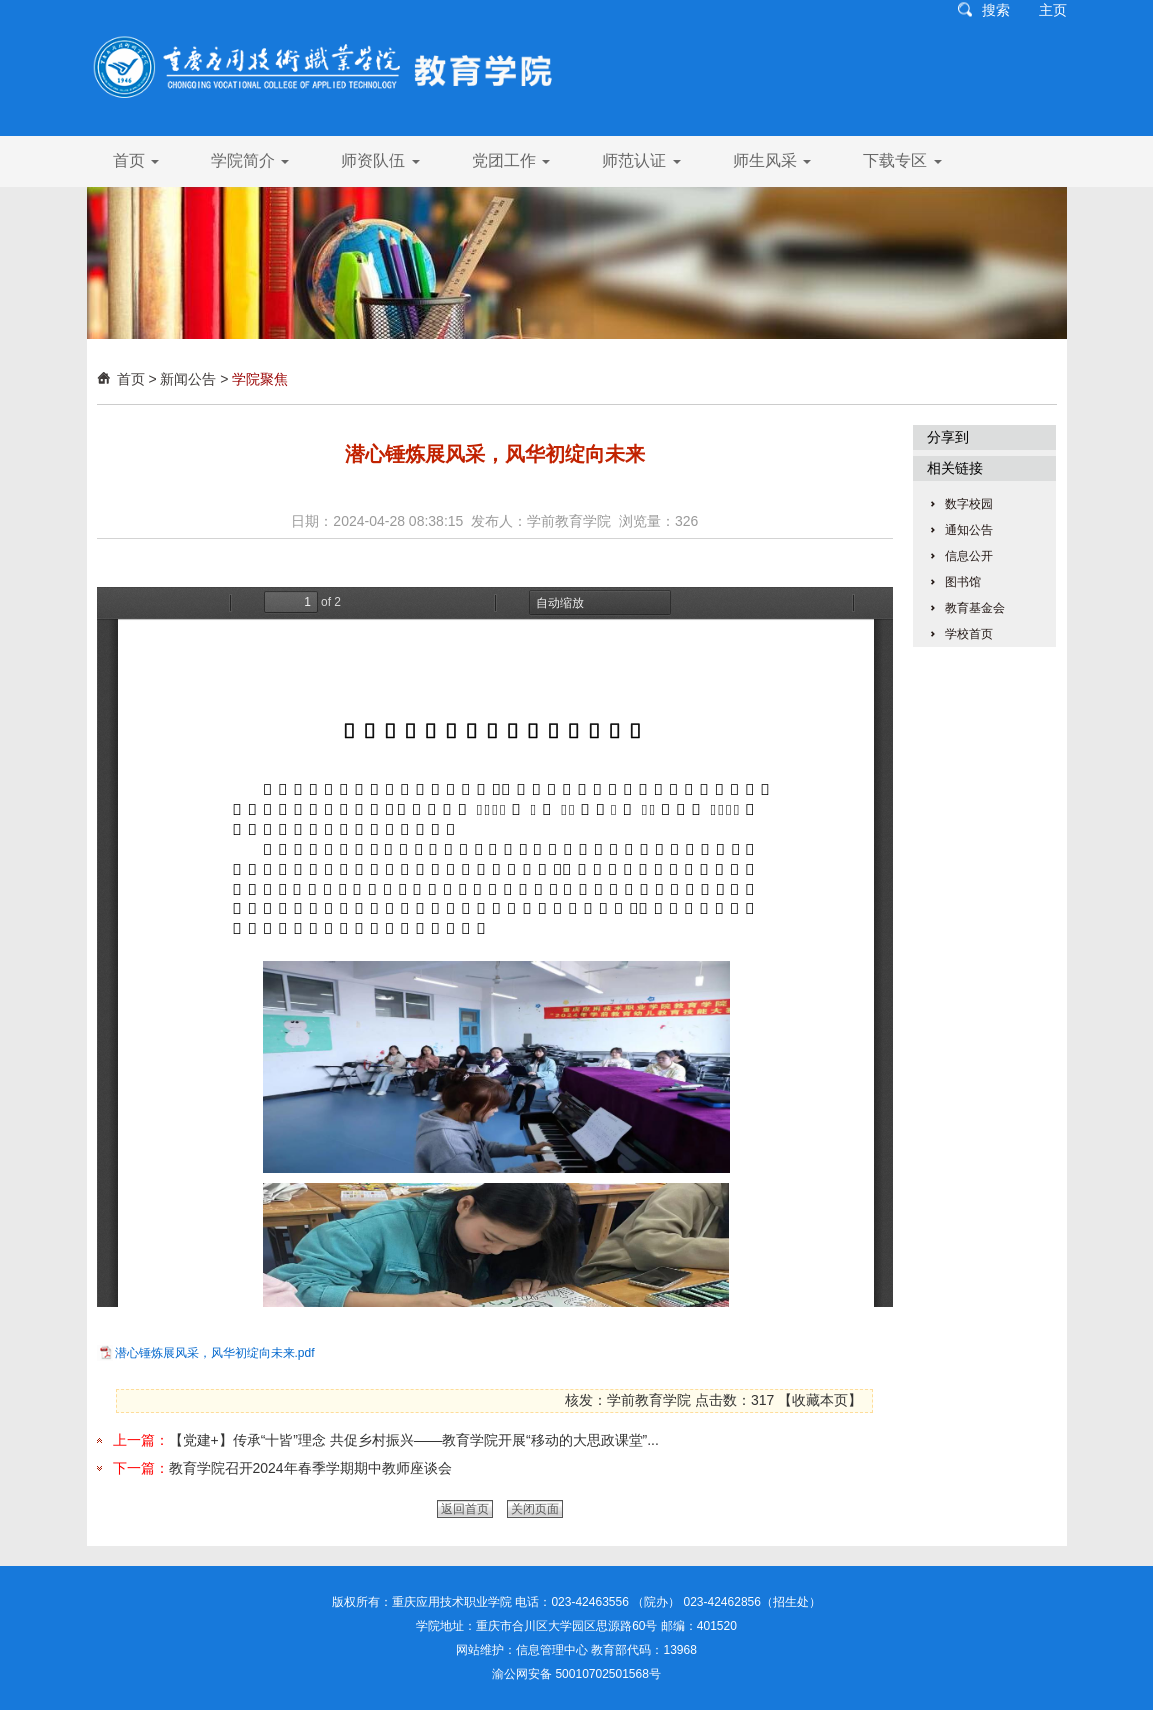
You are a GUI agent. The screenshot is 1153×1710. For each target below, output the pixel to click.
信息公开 (969, 556)
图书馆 (963, 582)
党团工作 (511, 160)
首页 (136, 160)
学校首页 (969, 634)
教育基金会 (975, 608)
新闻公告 (188, 379)
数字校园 (969, 504)
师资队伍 (380, 160)
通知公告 (969, 530)
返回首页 (465, 1509)
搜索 (996, 10)
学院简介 (250, 160)
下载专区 (902, 160)
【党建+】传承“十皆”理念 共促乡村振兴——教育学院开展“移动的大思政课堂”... (414, 1440)
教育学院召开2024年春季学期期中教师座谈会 (310, 1468)
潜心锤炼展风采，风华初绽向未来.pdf (215, 1353)
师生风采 (772, 160)
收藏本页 (820, 1400)
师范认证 (641, 160)
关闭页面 (535, 1509)
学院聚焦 (260, 379)
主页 (1053, 10)
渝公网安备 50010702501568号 (576, 1674)
